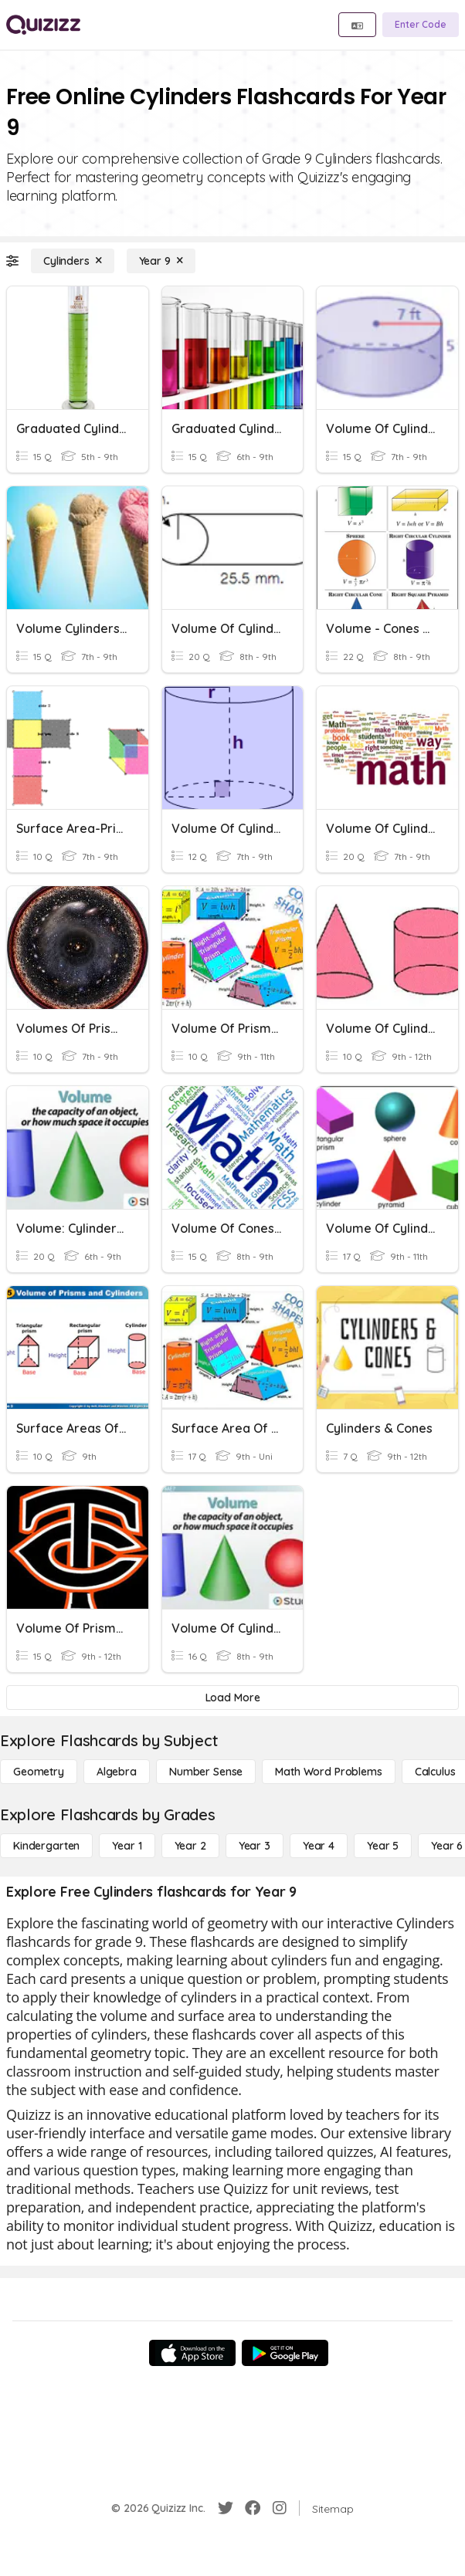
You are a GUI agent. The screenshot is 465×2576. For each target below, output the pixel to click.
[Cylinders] (72, 261)
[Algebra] (116, 1771)
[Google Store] (285, 2353)
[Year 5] (383, 1845)
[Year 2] (190, 1845)
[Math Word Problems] (328, 1771)
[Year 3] (254, 1845)
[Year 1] (126, 1845)
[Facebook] (252, 2508)
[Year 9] (161, 261)
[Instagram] (280, 2508)
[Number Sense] (206, 1771)
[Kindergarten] (46, 1845)
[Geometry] (38, 1771)
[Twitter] (225, 2508)
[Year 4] (319, 1845)
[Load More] (232, 1697)
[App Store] (192, 2353)
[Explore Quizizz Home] (43, 25)
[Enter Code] (420, 24)
